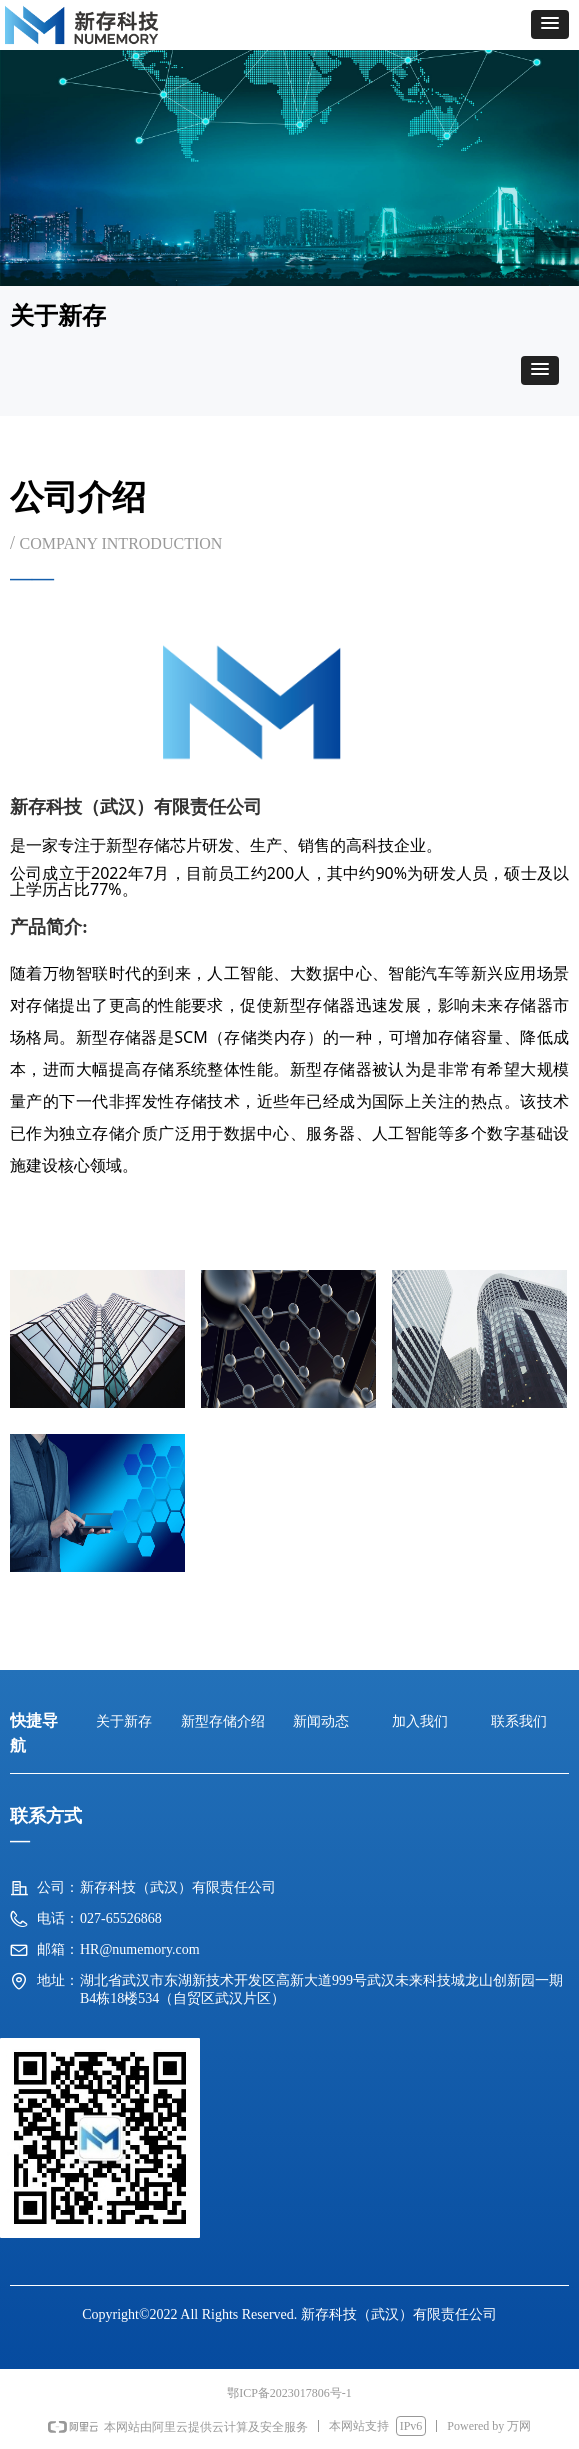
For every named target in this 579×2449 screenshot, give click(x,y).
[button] (550, 24)
